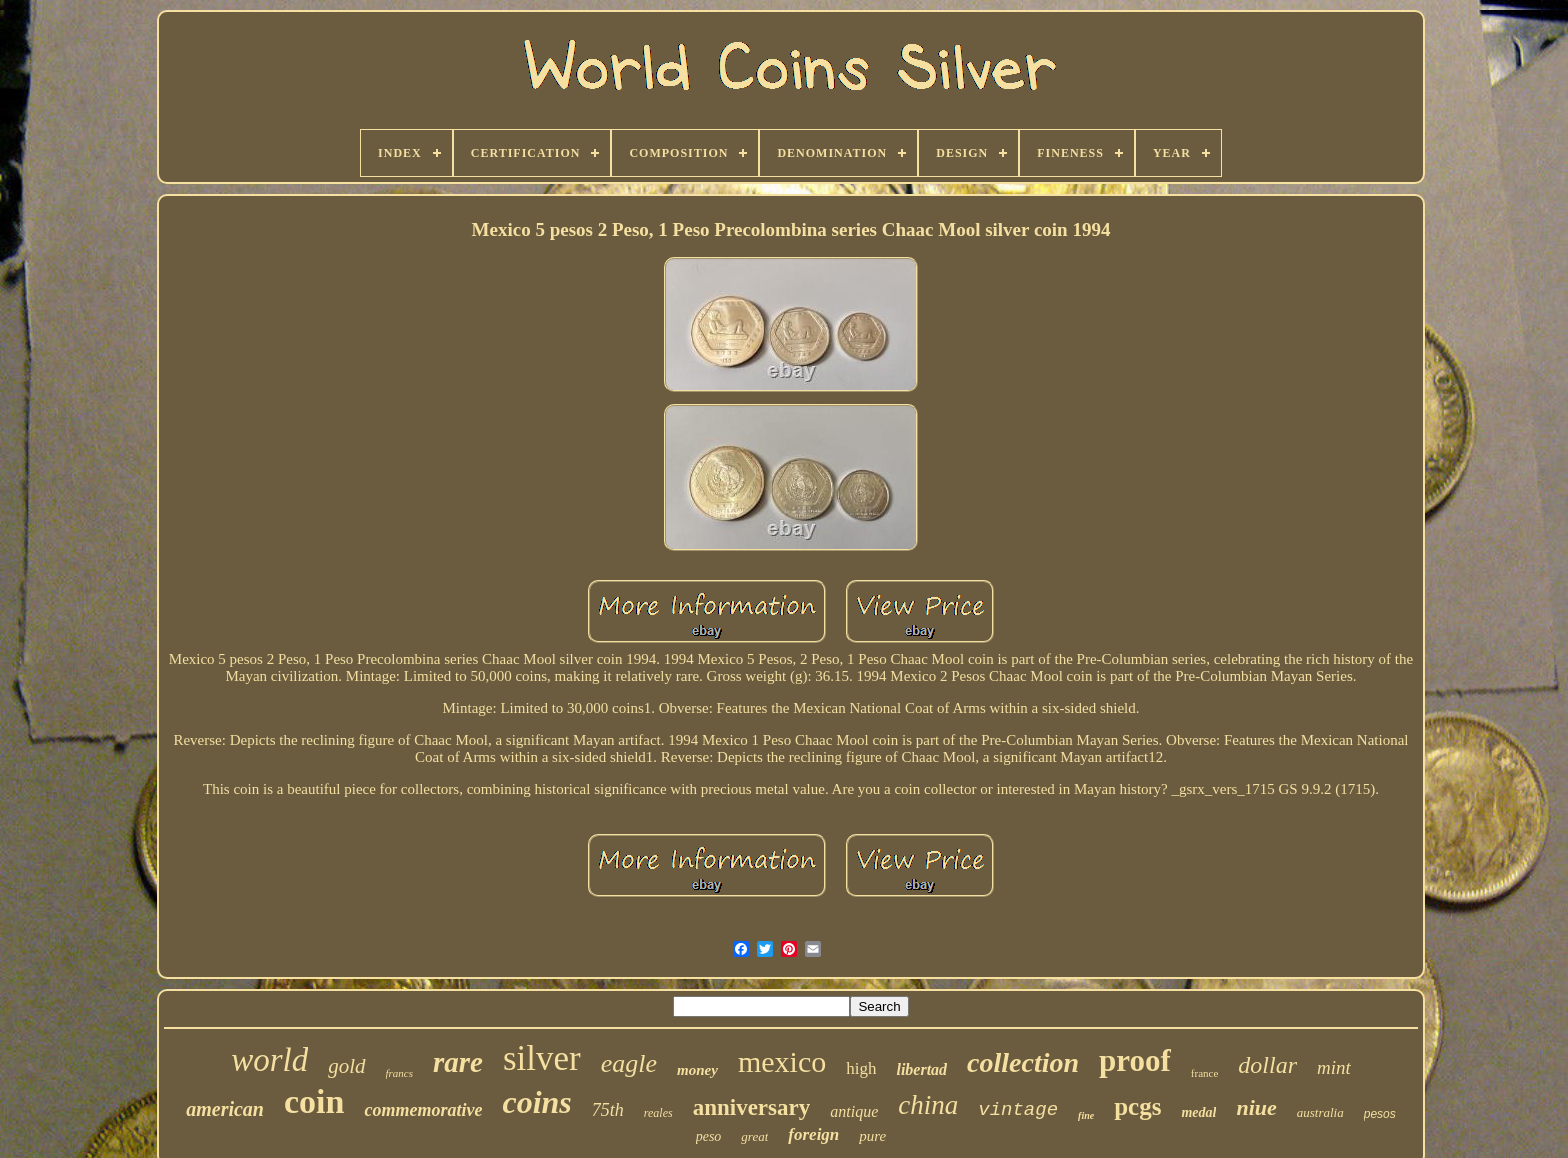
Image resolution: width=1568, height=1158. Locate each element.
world (269, 1060)
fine (1086, 1115)
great (754, 1136)
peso (709, 1136)
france (1204, 1073)
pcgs (1137, 1106)
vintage (1018, 1110)
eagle (629, 1063)
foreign (813, 1134)
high (861, 1068)
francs (400, 1073)
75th (608, 1110)
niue (1256, 1107)
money (697, 1070)
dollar (1267, 1065)
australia (1320, 1112)
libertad (921, 1069)
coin (314, 1101)
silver (542, 1058)
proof (1135, 1060)
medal (1198, 1112)
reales (658, 1113)
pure (872, 1136)
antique (854, 1111)
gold (346, 1066)
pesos (1380, 1114)
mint (1334, 1067)
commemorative (423, 1110)
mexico (782, 1061)
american (225, 1109)
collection (1023, 1062)
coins (536, 1102)
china (928, 1105)
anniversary (752, 1107)
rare (458, 1062)
